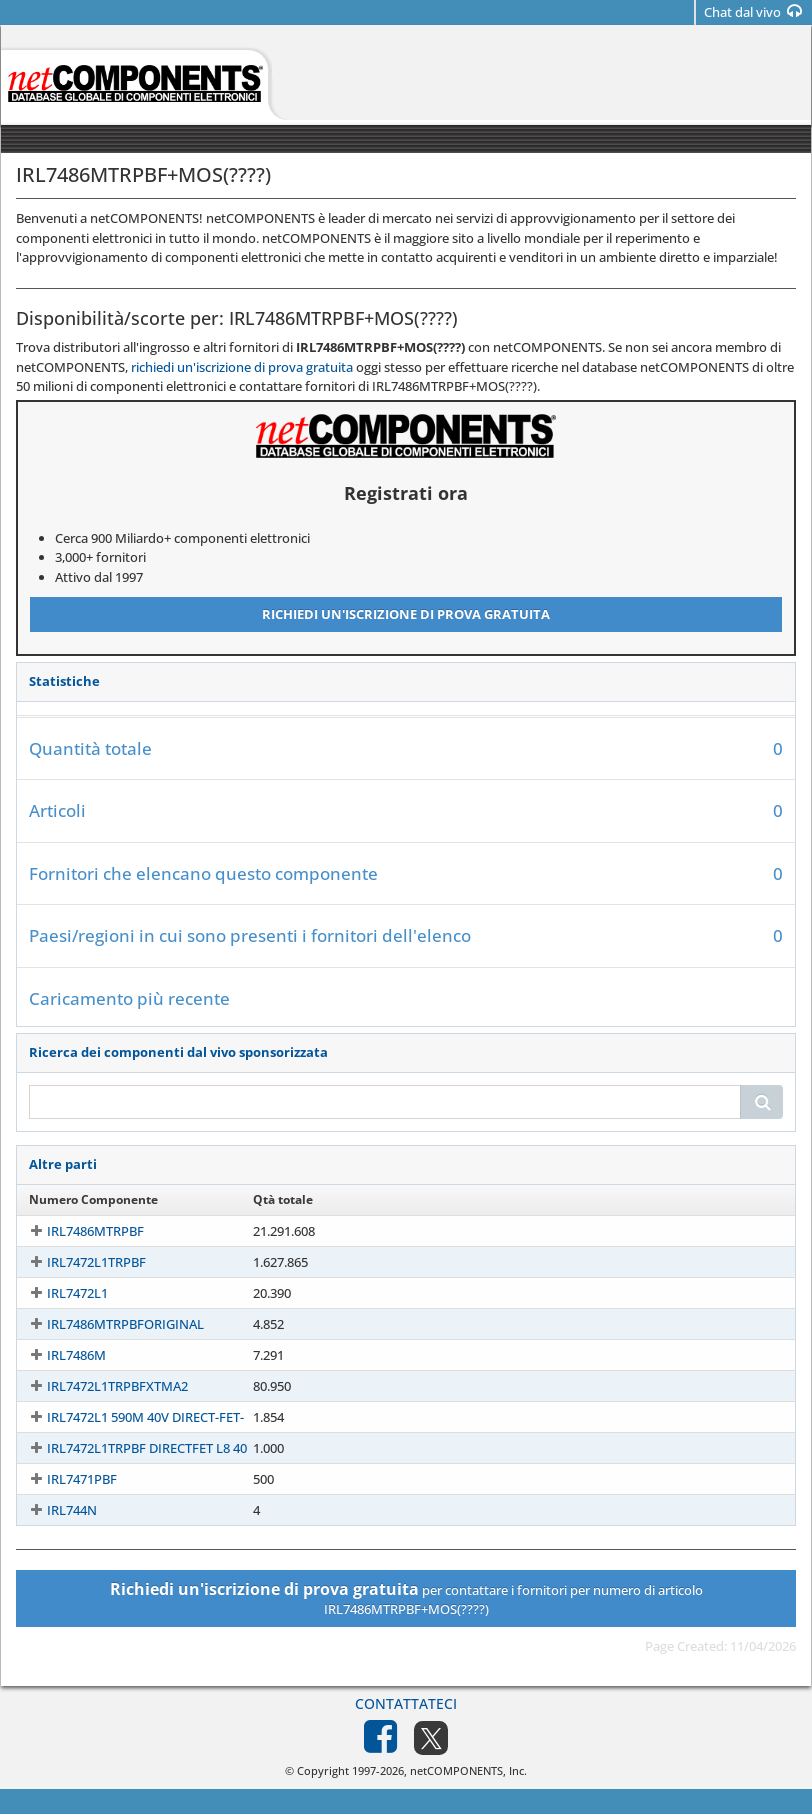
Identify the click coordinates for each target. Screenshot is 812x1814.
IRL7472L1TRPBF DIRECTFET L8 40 (129, 1448)
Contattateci (406, 1703)
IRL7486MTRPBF (77, 1231)
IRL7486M (58, 1355)
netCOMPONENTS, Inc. (468, 1770)
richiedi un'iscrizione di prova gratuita (242, 367)
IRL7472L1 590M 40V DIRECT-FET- (127, 1417)
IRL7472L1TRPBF (78, 1262)
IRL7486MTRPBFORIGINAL (107, 1324)
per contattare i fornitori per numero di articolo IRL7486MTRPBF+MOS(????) (406, 1598)
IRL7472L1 (59, 1293)
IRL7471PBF (64, 1479)
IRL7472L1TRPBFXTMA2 (99, 1386)
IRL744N (54, 1510)
